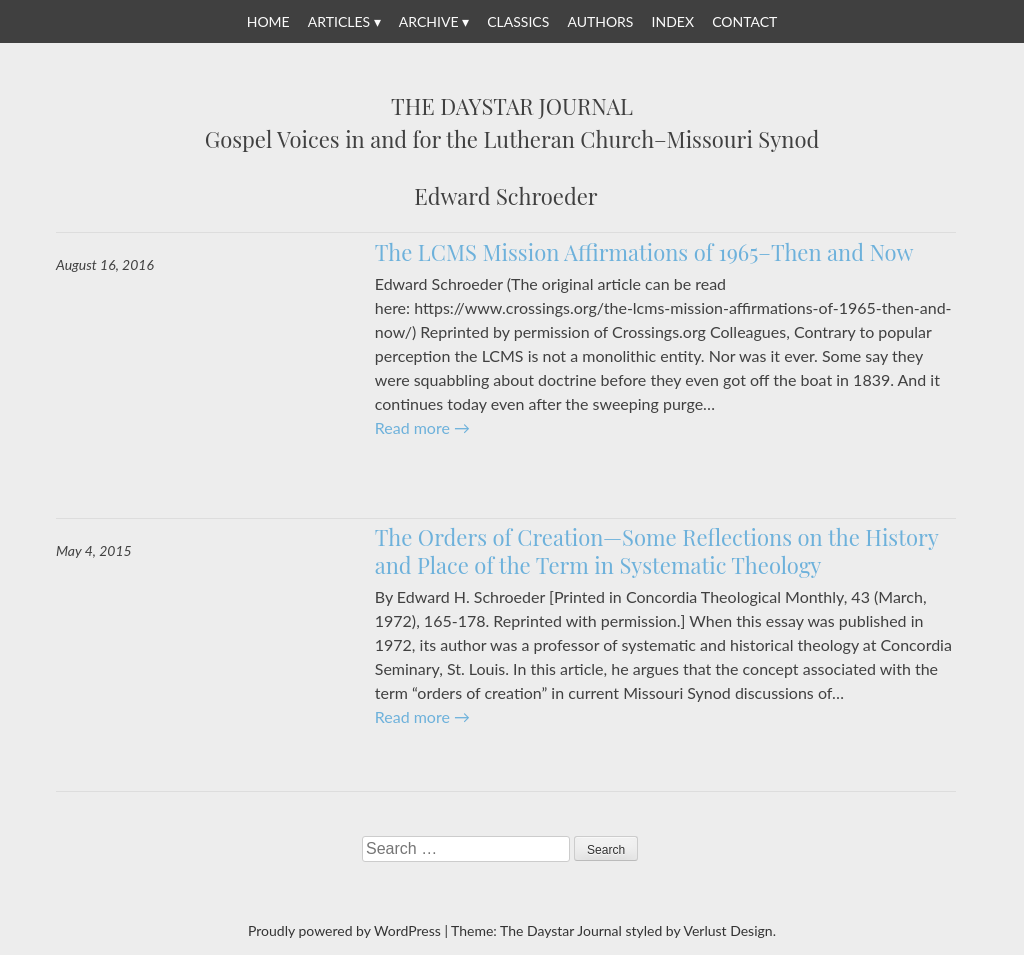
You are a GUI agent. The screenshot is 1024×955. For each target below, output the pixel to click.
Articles (339, 21)
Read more (422, 427)
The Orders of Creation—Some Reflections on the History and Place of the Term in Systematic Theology (657, 551)
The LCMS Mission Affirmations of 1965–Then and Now (644, 252)
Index (673, 21)
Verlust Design (727, 930)
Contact (744, 21)
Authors (600, 21)
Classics (518, 21)
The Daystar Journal (512, 107)
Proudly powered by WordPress (344, 930)
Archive (429, 21)
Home (268, 21)
